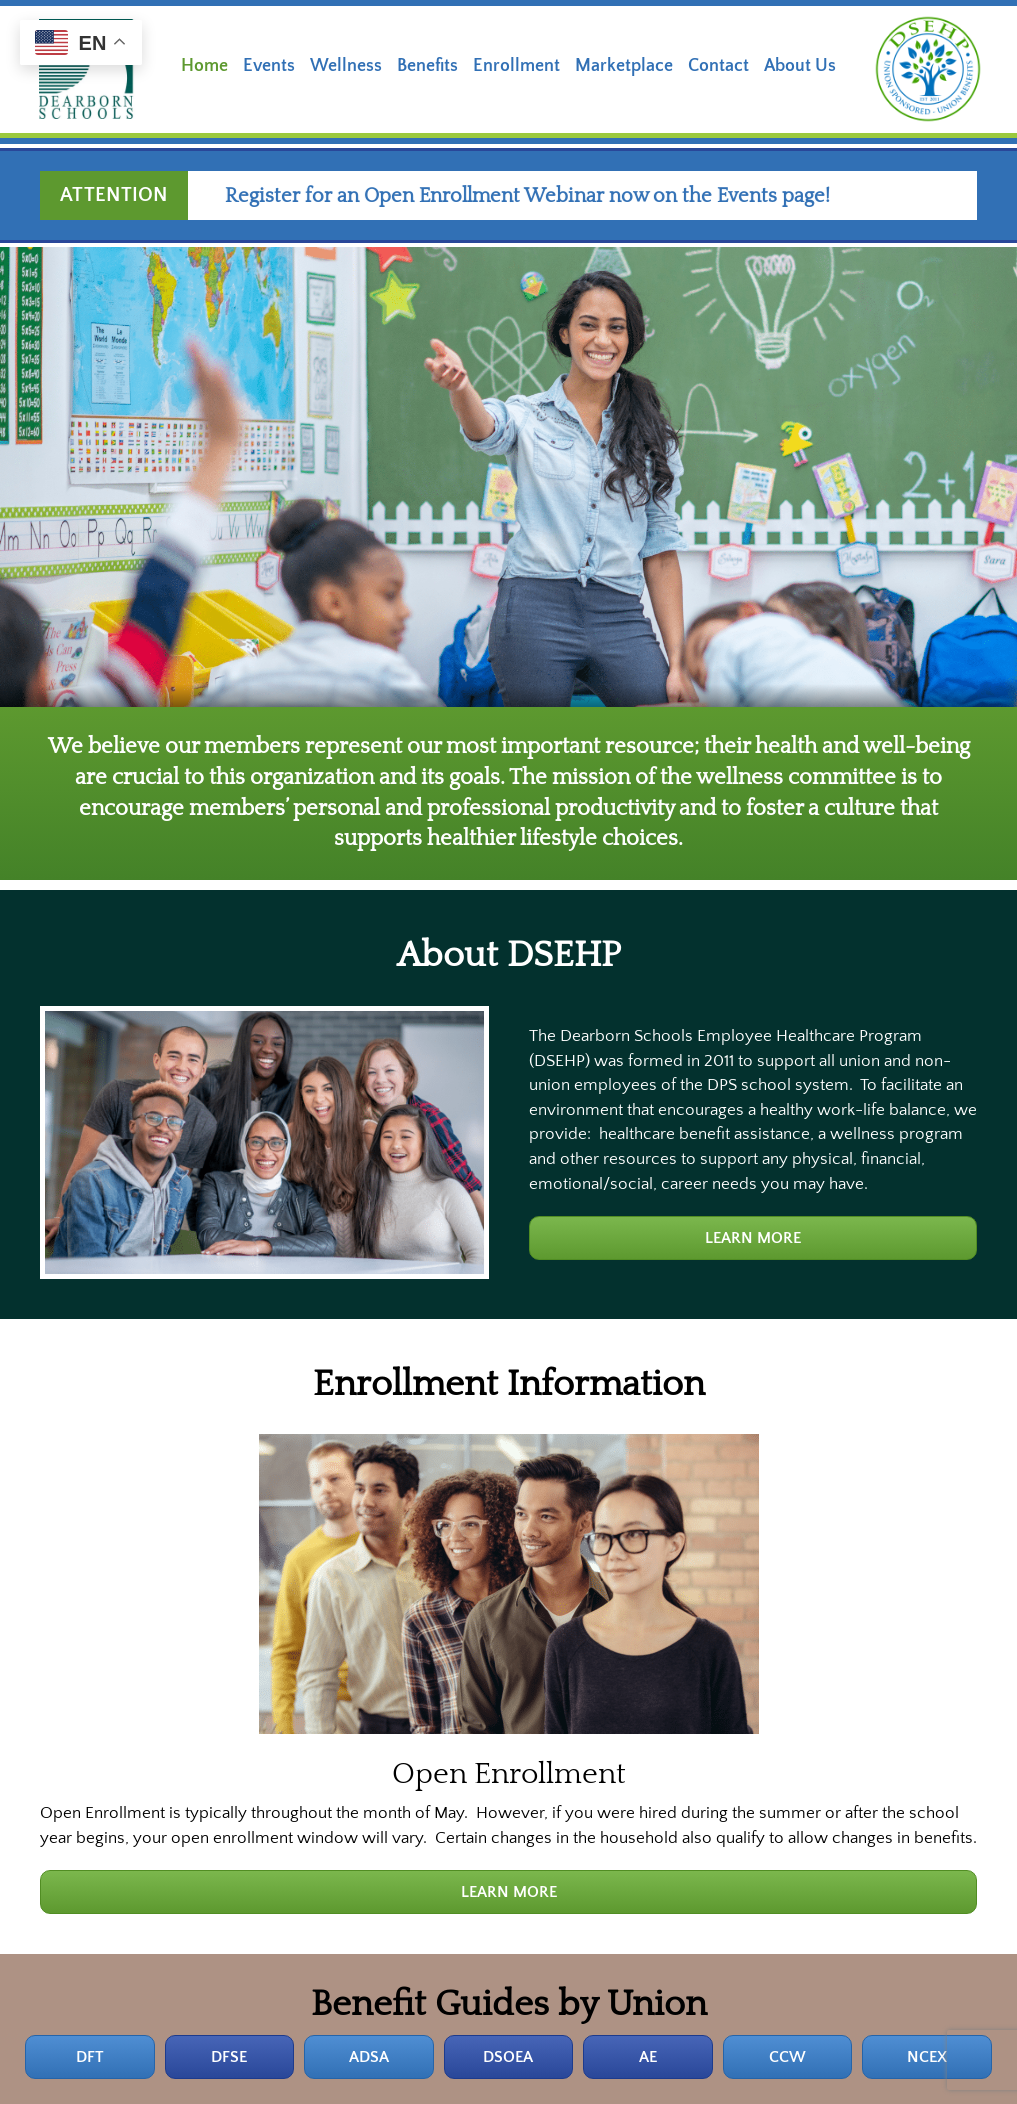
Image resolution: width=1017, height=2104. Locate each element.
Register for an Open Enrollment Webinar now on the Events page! (543, 196)
